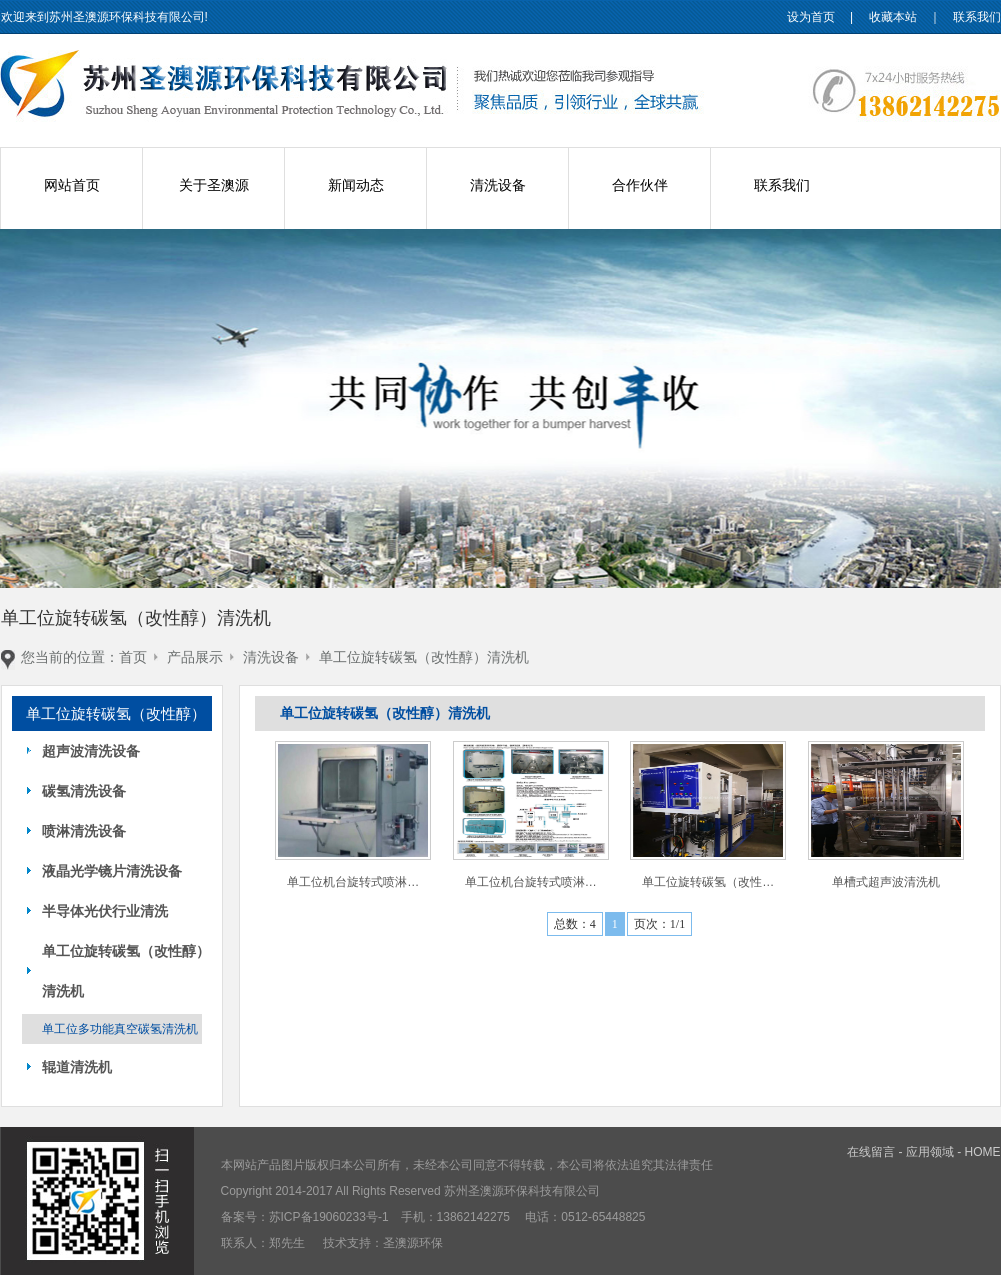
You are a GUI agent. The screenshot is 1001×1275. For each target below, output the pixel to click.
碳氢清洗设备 (84, 791)
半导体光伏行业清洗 (105, 911)
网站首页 (72, 185)
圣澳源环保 (413, 1243)
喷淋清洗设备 (84, 831)
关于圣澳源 (214, 185)
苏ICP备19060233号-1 (329, 1217)
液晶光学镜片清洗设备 (112, 871)
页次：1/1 (659, 924)
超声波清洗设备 (91, 751)
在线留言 (871, 1152)
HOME (983, 1152)
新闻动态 (356, 185)
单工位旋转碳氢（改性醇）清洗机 (424, 657)
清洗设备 (498, 185)
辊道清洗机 (77, 1067)
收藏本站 (893, 17)
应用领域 (930, 1152)
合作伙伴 (640, 185)
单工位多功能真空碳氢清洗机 (120, 1029)
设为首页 (811, 17)
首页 (133, 657)
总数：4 (575, 924)
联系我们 (977, 17)
